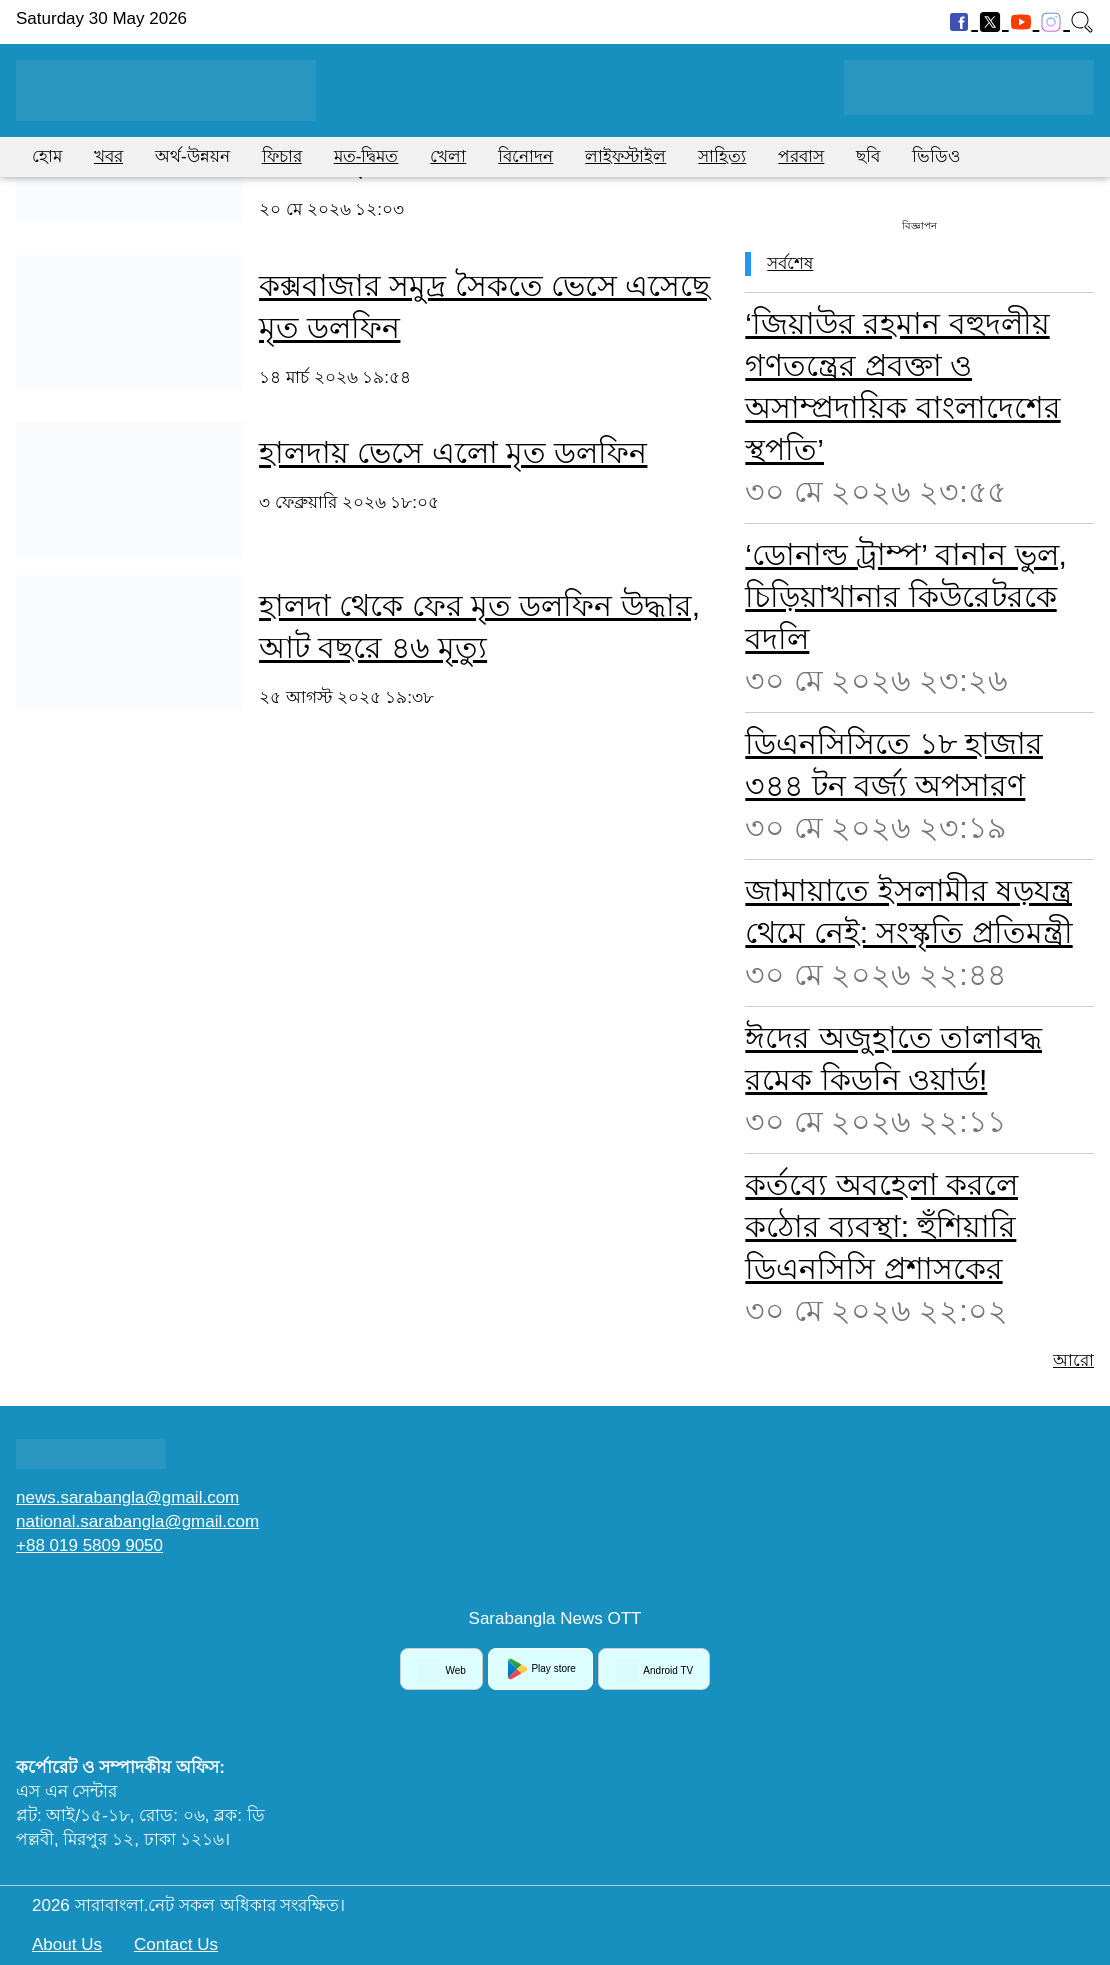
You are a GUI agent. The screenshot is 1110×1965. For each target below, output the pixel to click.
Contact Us (176, 1944)
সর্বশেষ (790, 263)
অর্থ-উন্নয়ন (192, 156)
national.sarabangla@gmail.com (137, 1521)
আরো (1073, 1360)
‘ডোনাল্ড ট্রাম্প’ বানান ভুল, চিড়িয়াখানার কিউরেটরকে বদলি (906, 596)
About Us (67, 1944)
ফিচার (282, 156)
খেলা (448, 156)
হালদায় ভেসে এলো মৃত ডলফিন (453, 452)
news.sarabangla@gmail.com (127, 1497)
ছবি (868, 156)
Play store (540, 1669)
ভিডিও (936, 156)
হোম (47, 156)
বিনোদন (525, 156)
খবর (108, 156)
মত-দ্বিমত (366, 156)
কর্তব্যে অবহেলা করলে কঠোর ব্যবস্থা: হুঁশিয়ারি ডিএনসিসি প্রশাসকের (881, 1226)
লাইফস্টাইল (625, 156)
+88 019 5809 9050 (89, 1545)
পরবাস (801, 156)
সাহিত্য (722, 156)
